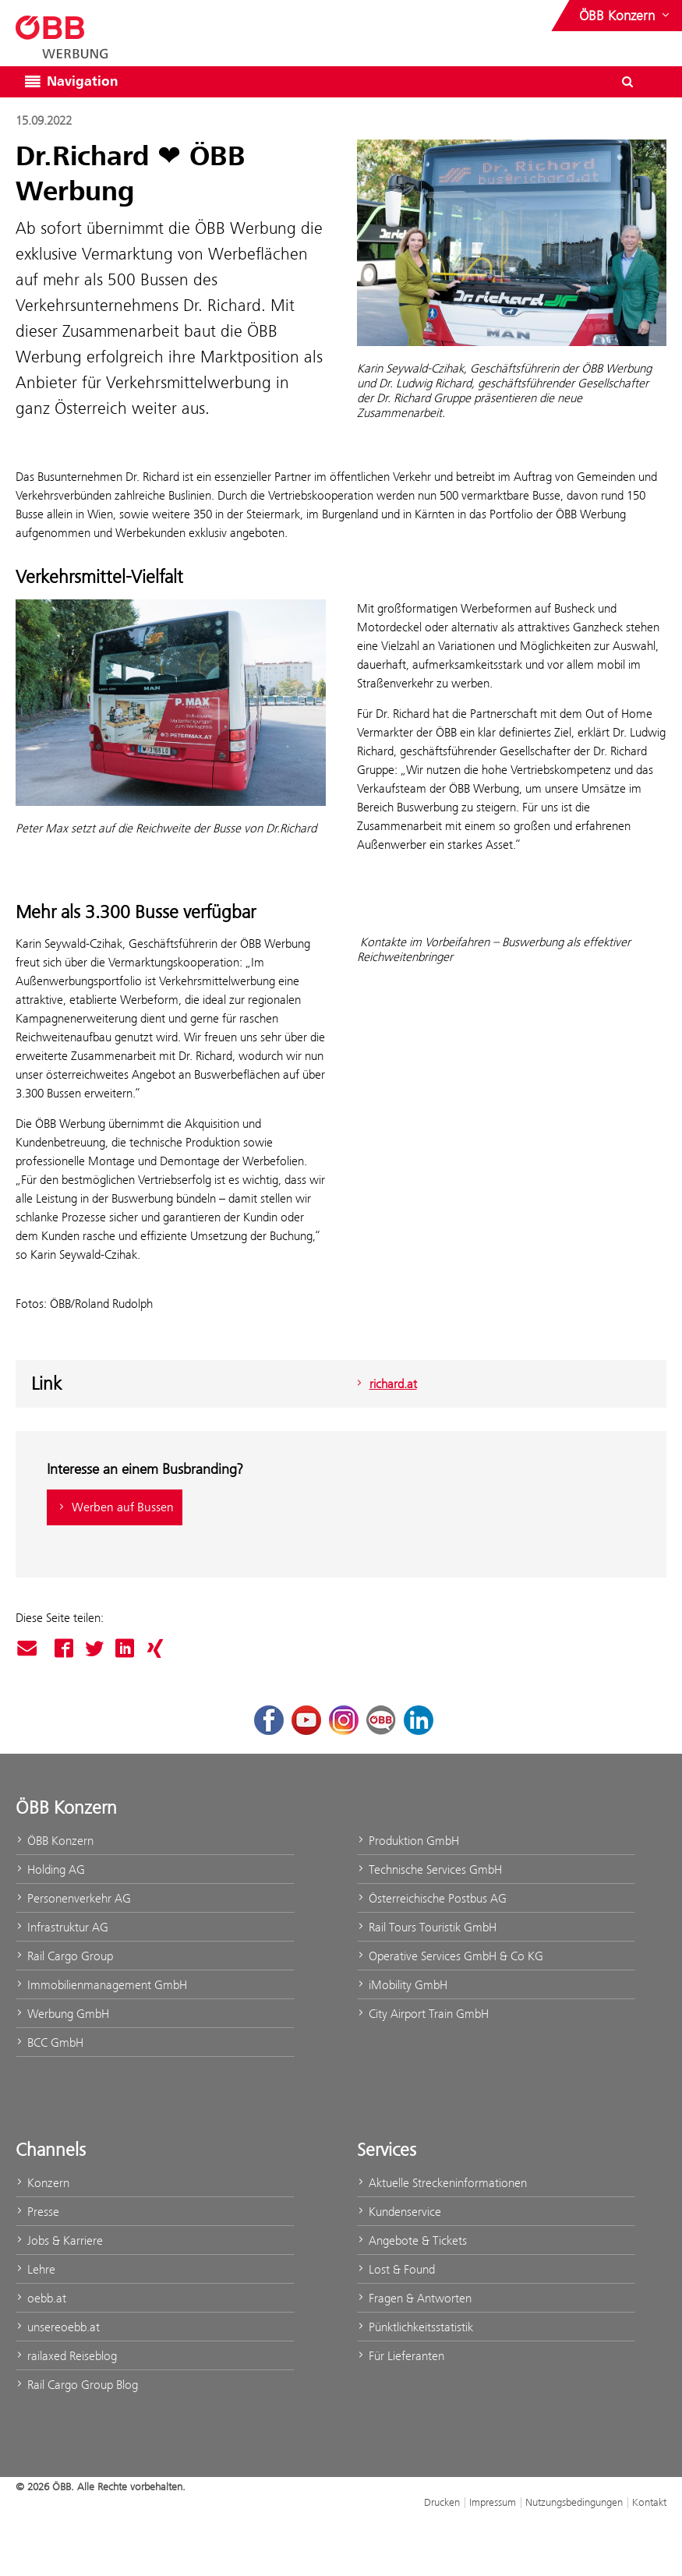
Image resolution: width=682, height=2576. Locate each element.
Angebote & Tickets (412, 2240)
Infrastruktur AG (62, 1927)
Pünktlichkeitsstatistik (415, 2327)
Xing (155, 1648)
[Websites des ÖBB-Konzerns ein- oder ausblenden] (626, 15)
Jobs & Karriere (59, 2240)
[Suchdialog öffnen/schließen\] (627, 81)
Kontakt (649, 2502)
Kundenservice (399, 2211)
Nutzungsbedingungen (574, 2502)
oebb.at (41, 2298)
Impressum (492, 2502)
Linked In (124, 1648)
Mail (29, 1649)
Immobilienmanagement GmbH (101, 1984)
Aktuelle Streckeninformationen (442, 2182)
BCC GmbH (49, 2042)
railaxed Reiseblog (66, 2355)
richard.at (385, 1383)
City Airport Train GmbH (423, 2013)
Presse (37, 2211)
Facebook (64, 1648)
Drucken (442, 2502)
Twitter (94, 1648)
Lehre (35, 2269)
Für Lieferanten (400, 2355)
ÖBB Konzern (55, 1840)
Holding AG (50, 1869)
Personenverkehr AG (73, 1898)
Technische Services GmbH (429, 1869)
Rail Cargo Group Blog (77, 2384)
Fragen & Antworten (414, 2298)
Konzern (42, 2182)
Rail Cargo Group (64, 1956)
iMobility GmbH (402, 1984)
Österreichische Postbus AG (432, 1898)
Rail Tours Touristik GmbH (426, 1927)
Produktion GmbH (408, 1840)
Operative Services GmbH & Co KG (450, 1956)
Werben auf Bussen (114, 1507)
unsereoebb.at (58, 2327)
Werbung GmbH (62, 2013)
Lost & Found (396, 2269)
